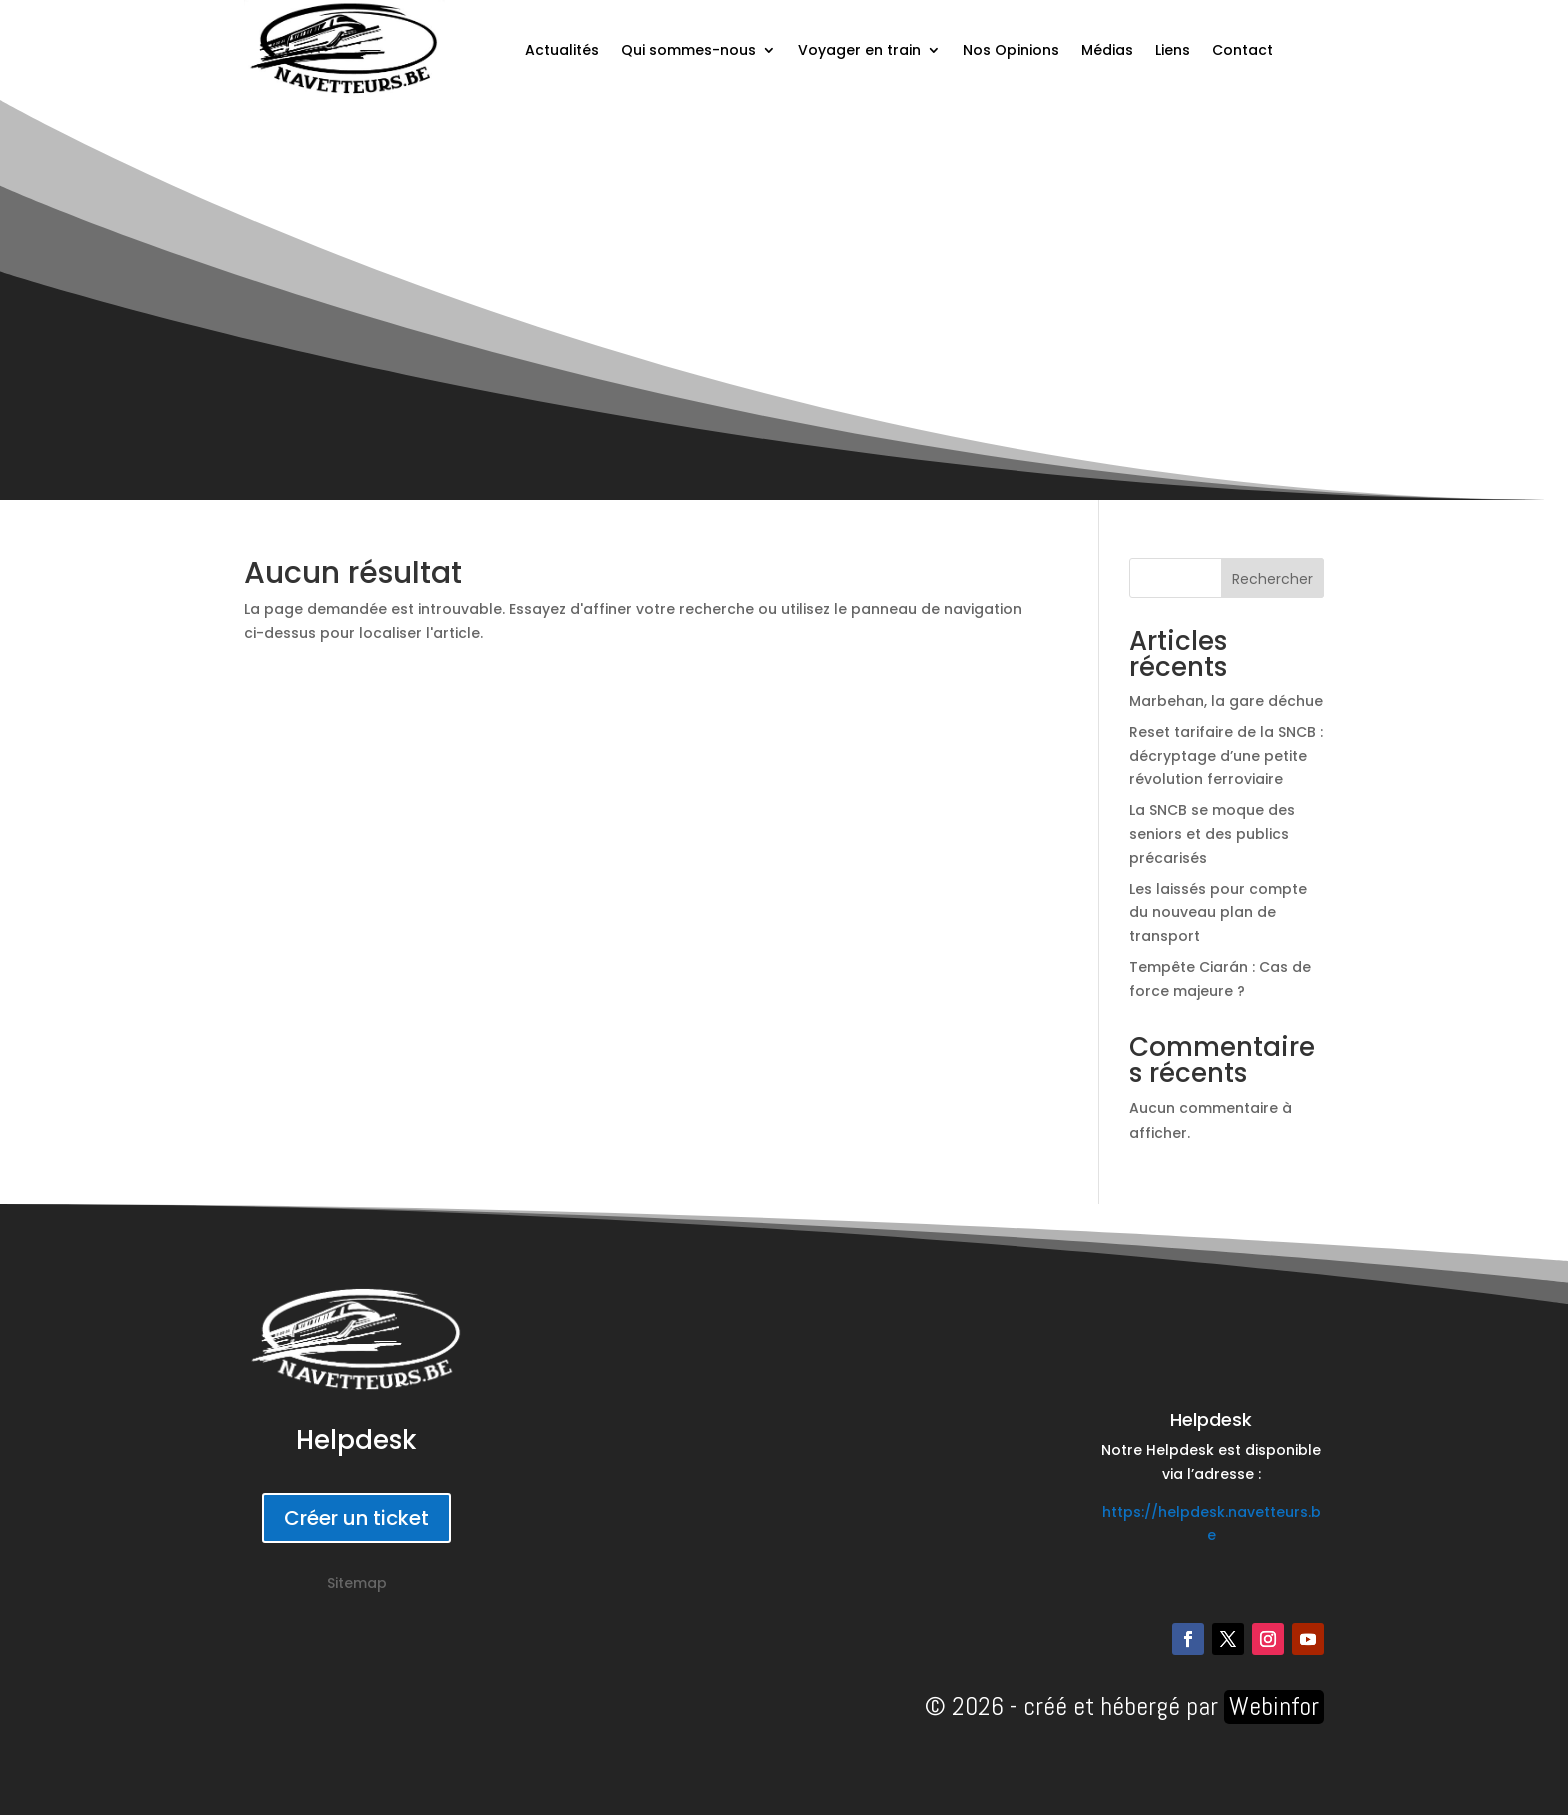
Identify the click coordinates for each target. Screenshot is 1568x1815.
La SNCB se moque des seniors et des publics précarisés (1212, 834)
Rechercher (1272, 579)
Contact (1242, 50)
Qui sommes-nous (688, 50)
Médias (1107, 50)
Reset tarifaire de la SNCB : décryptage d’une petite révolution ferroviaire (1226, 756)
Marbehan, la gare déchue (1226, 701)
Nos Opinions (1011, 50)
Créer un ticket (356, 1518)
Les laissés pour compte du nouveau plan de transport (1218, 913)
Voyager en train (859, 50)
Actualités (562, 50)
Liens (1172, 50)
